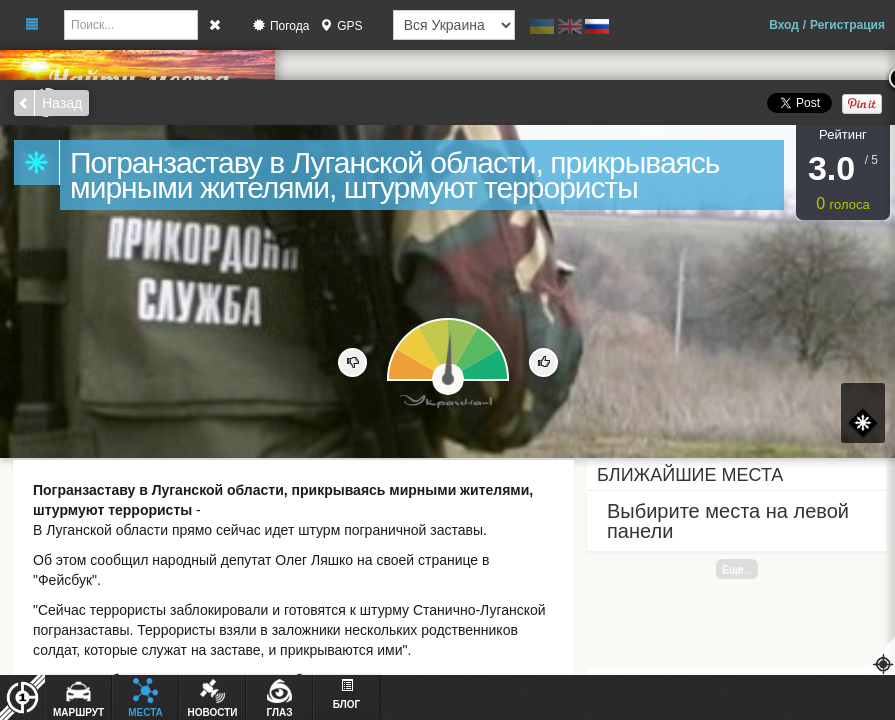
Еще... (737, 569)
